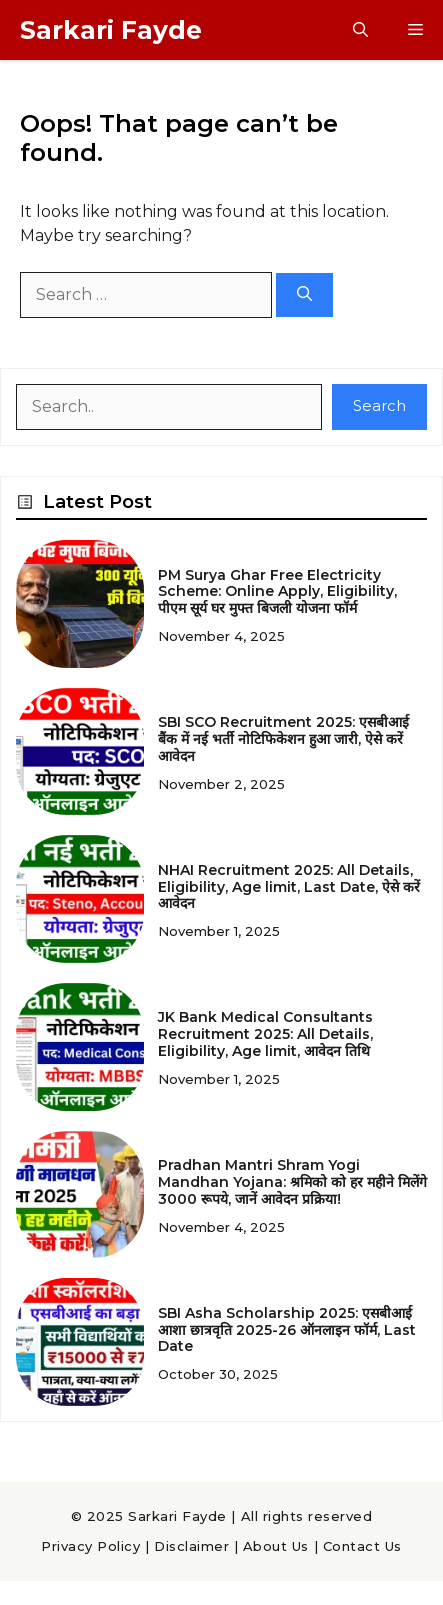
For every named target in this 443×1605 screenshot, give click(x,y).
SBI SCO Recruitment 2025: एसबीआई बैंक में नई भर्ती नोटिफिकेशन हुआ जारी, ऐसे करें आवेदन (283, 739)
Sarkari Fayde (111, 30)
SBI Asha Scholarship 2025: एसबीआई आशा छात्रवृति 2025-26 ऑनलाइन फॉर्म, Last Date (287, 1330)
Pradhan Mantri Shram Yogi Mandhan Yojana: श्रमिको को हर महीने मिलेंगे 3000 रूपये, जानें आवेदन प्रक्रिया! (292, 1182)
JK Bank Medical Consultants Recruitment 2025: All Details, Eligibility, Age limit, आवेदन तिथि (265, 1034)
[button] (360, 30)
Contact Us (362, 1546)
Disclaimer (191, 1546)
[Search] (304, 295)
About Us (276, 1546)
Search (379, 405)
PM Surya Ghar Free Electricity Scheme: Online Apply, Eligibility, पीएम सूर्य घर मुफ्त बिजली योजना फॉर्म (277, 592)
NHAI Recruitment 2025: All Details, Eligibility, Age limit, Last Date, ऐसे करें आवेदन (289, 887)
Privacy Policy (90, 1546)
